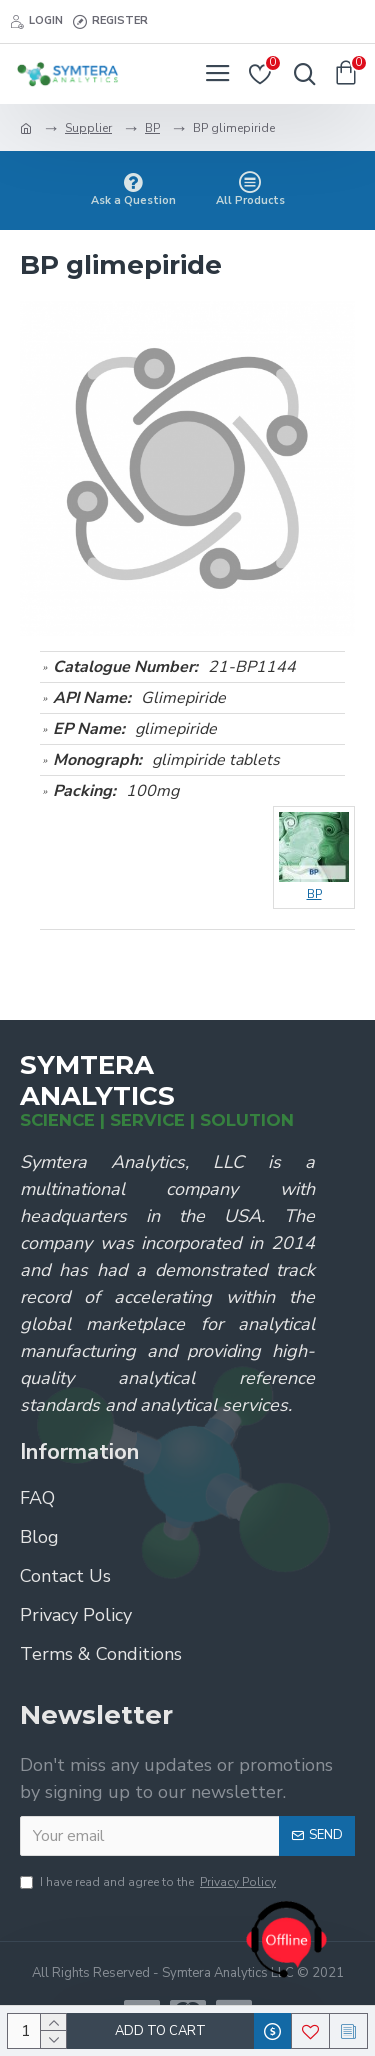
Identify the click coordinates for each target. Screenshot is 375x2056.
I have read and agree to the (149, 1882)
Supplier (88, 128)
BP (152, 128)
